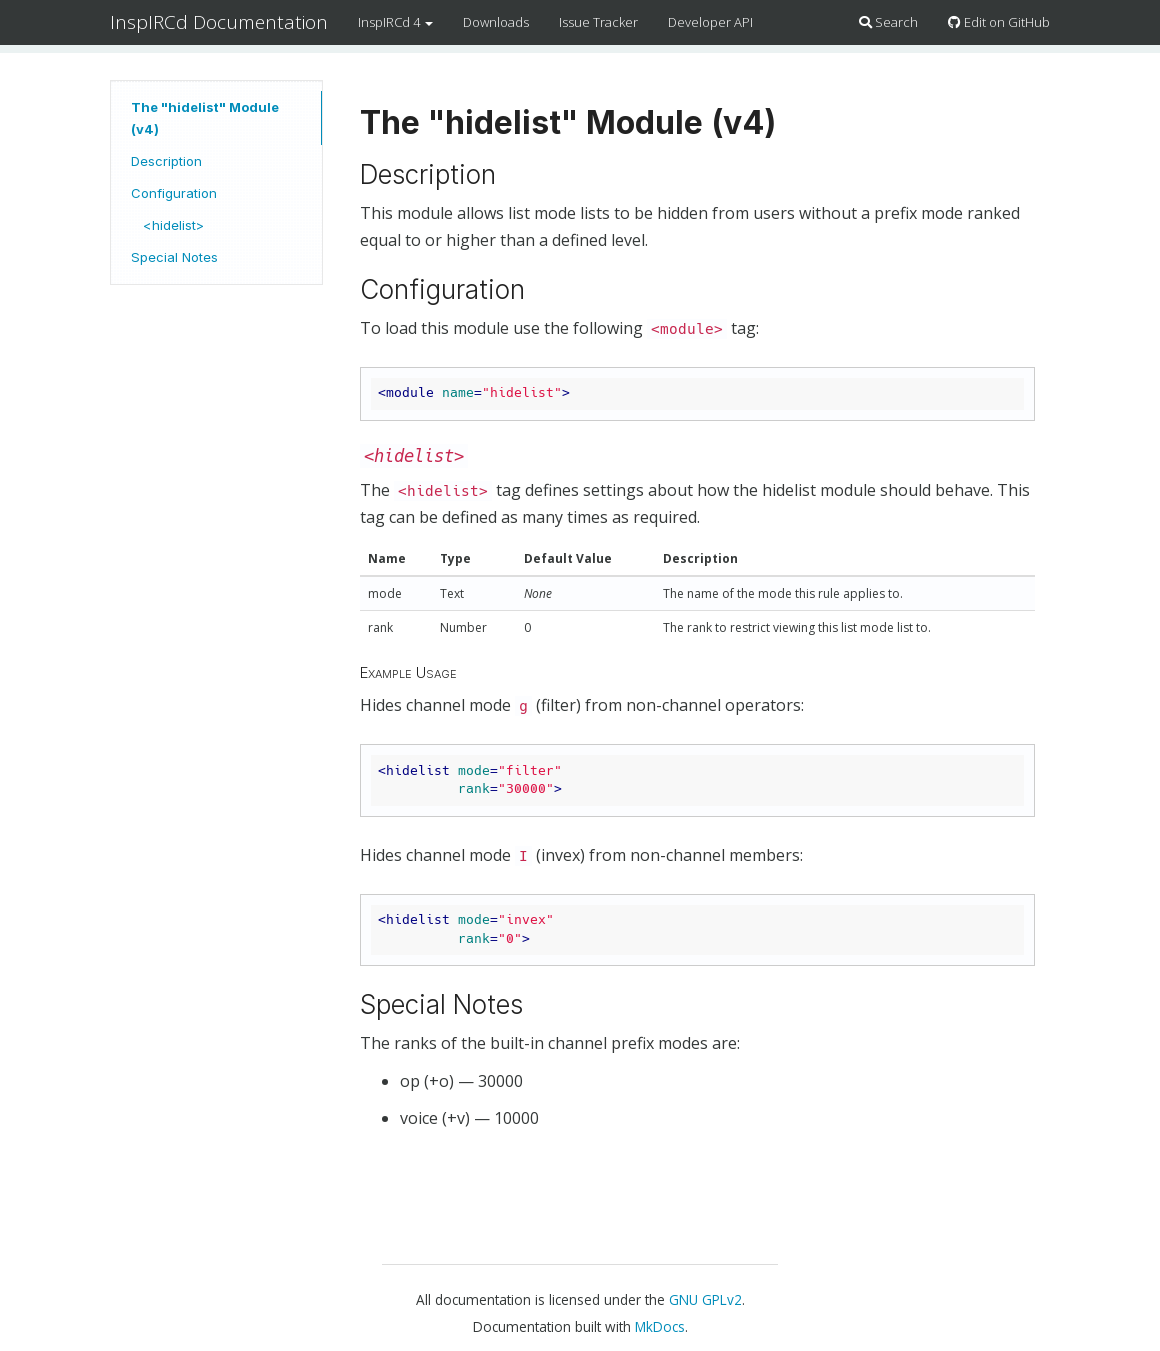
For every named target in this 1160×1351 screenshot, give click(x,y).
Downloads (496, 22)
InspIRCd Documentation (219, 22)
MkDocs (660, 1326)
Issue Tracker (598, 22)
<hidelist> (173, 225)
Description (166, 161)
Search (888, 22)
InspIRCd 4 (395, 22)
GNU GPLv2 (705, 1299)
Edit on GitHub (999, 22)
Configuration (174, 193)
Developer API (710, 22)
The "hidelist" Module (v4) (205, 118)
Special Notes (174, 257)
